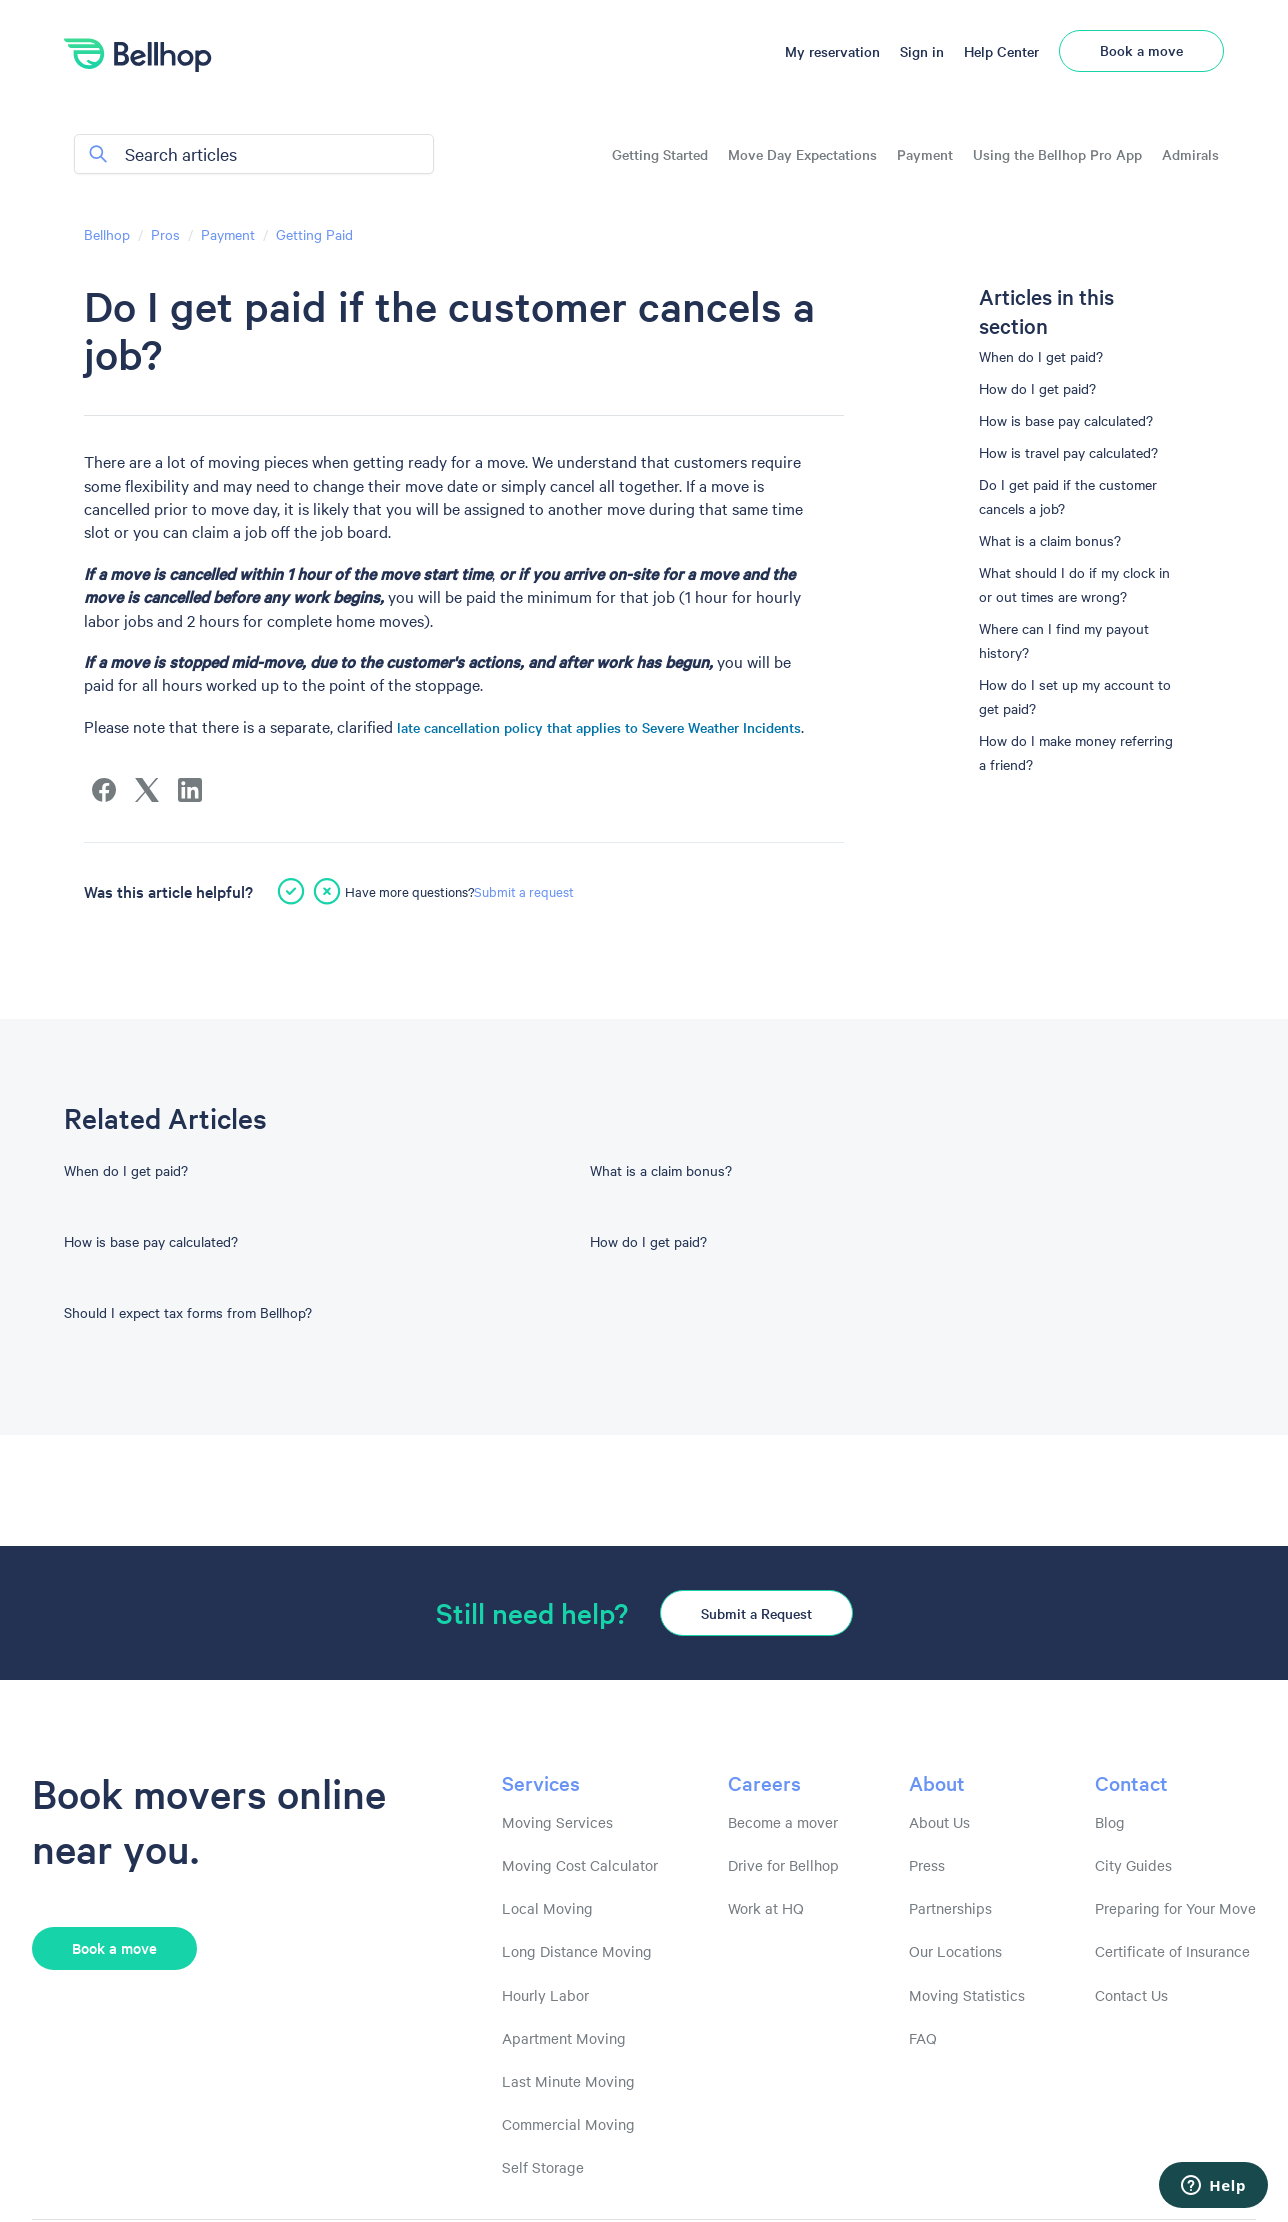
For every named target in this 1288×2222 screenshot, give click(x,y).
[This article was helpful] (291, 891)
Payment (925, 154)
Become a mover (783, 1822)
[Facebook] (104, 790)
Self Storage (543, 2167)
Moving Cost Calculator (580, 1865)
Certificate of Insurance (1172, 1951)
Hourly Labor (545, 1995)
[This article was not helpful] (327, 891)
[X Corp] (147, 790)
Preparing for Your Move (1175, 1908)
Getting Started (660, 154)
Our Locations (955, 1951)
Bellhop (107, 234)
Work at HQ (766, 1908)
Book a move (1141, 50)
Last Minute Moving (568, 2081)
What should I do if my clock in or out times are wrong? (1074, 584)
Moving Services (557, 1822)
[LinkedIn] (190, 790)
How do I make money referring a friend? (1076, 752)
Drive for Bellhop (783, 1865)
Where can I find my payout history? (1064, 640)
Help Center (1001, 51)
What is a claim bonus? (1050, 540)
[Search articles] (254, 154)
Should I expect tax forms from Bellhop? (188, 1312)
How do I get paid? (1037, 388)
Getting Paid (314, 234)
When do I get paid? (1041, 356)
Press (927, 1865)
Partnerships (950, 1908)
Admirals (1190, 154)
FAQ (923, 2038)
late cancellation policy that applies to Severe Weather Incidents (599, 727)
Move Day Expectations (802, 154)
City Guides (1133, 1865)
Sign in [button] (922, 51)
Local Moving (547, 1908)
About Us (939, 1822)
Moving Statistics (967, 1995)
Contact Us (1131, 1995)
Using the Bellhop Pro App (1057, 154)
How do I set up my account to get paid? (1075, 696)
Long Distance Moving (577, 1951)
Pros (165, 234)
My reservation (832, 51)
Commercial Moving (568, 2124)
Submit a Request (756, 1613)
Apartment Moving (564, 2038)
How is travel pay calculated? (1068, 452)
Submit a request (524, 891)
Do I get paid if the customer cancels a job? (1068, 496)
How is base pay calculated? (1066, 420)
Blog (1110, 1822)
